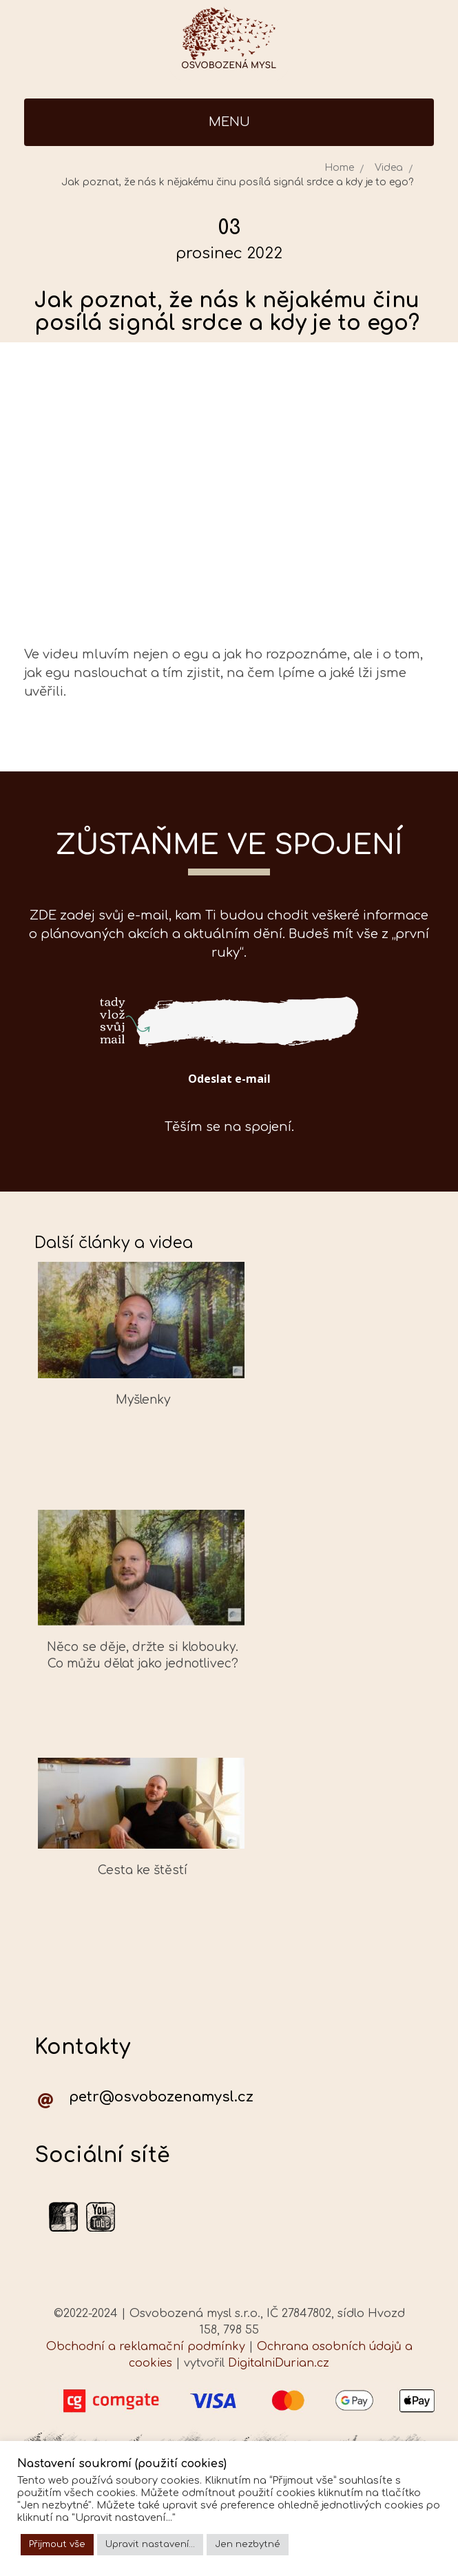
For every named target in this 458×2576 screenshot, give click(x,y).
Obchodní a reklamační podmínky (145, 2346)
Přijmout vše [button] (57, 2544)
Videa (389, 168)
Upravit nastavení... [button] (150, 2544)
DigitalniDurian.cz (278, 2363)
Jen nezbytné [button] (247, 2544)
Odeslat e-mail (229, 1078)
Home (339, 168)
